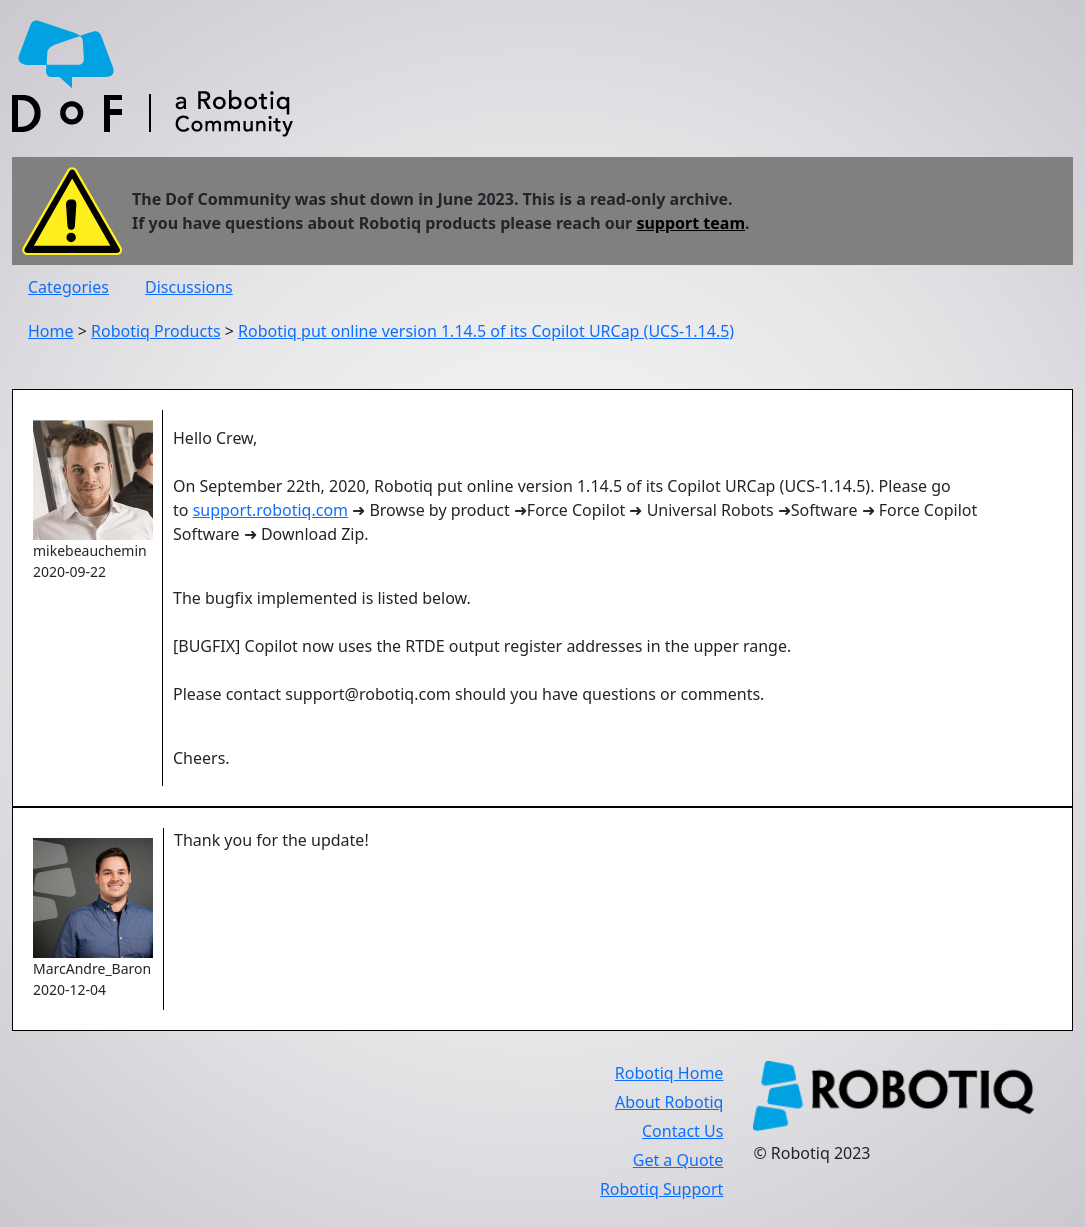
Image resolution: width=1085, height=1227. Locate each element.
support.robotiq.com (270, 510)
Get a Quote (678, 1160)
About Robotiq (669, 1102)
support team (690, 223)
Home (51, 331)
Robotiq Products (156, 331)
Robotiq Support (661, 1189)
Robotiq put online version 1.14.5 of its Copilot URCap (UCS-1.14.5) (486, 331)
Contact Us (682, 1131)
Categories (68, 287)
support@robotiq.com (368, 694)
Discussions (189, 287)
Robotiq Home (669, 1073)
